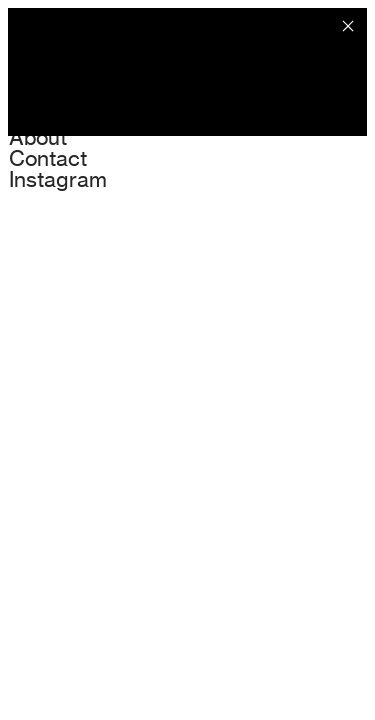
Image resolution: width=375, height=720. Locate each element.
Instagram (58, 179)
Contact (48, 158)
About (38, 137)
